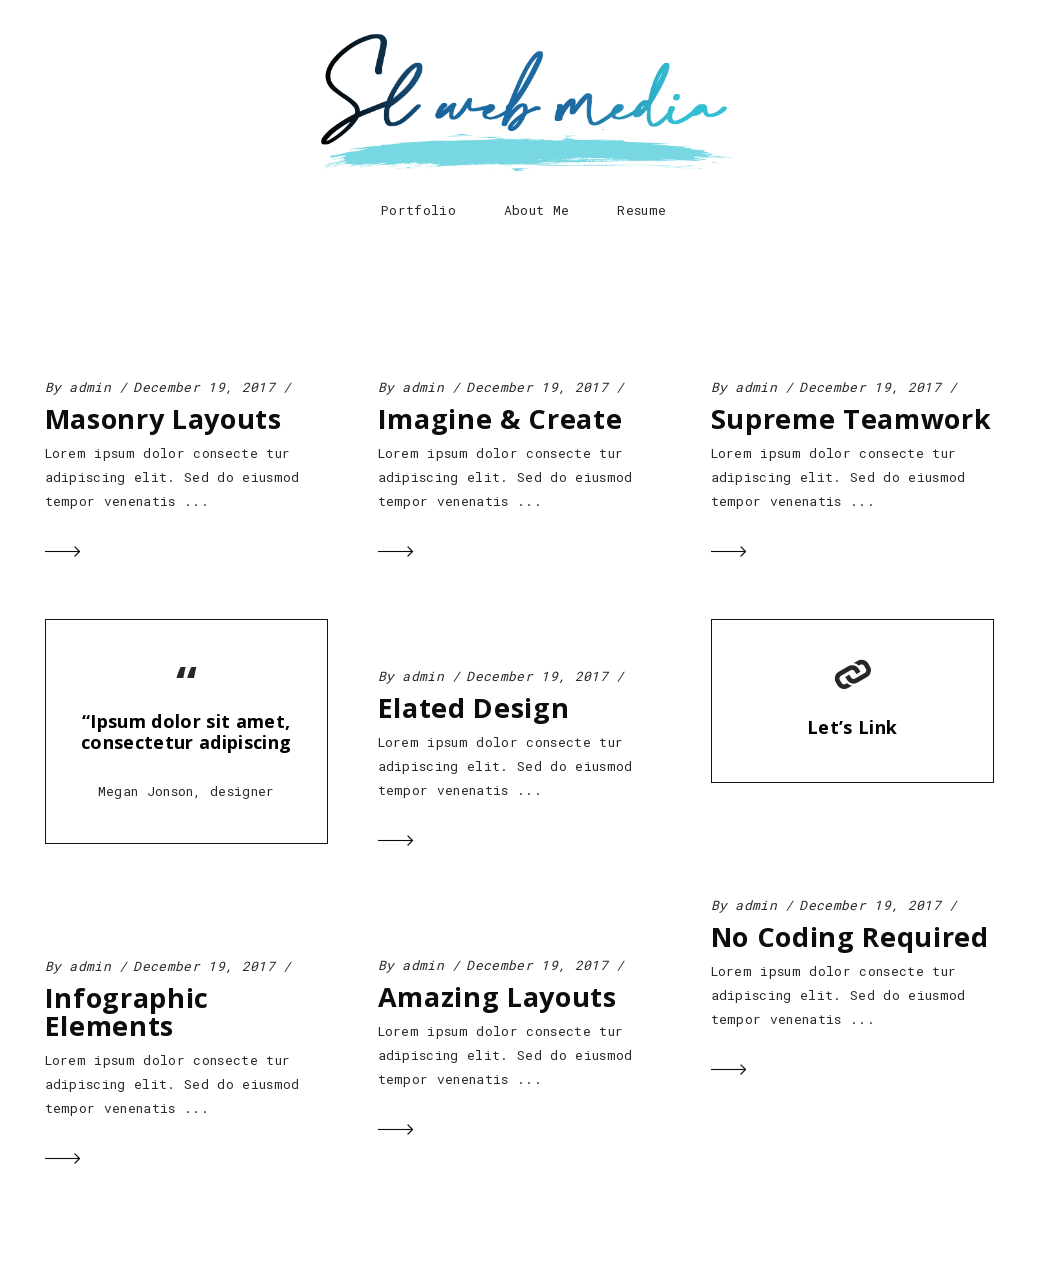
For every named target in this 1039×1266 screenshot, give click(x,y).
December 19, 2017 (204, 387)
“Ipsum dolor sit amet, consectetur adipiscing (186, 731)
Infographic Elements (127, 1011)
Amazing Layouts (497, 996)
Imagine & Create (500, 418)
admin (90, 387)
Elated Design (474, 707)
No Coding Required (850, 936)
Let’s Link (852, 727)
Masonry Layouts (163, 418)
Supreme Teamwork (851, 418)
